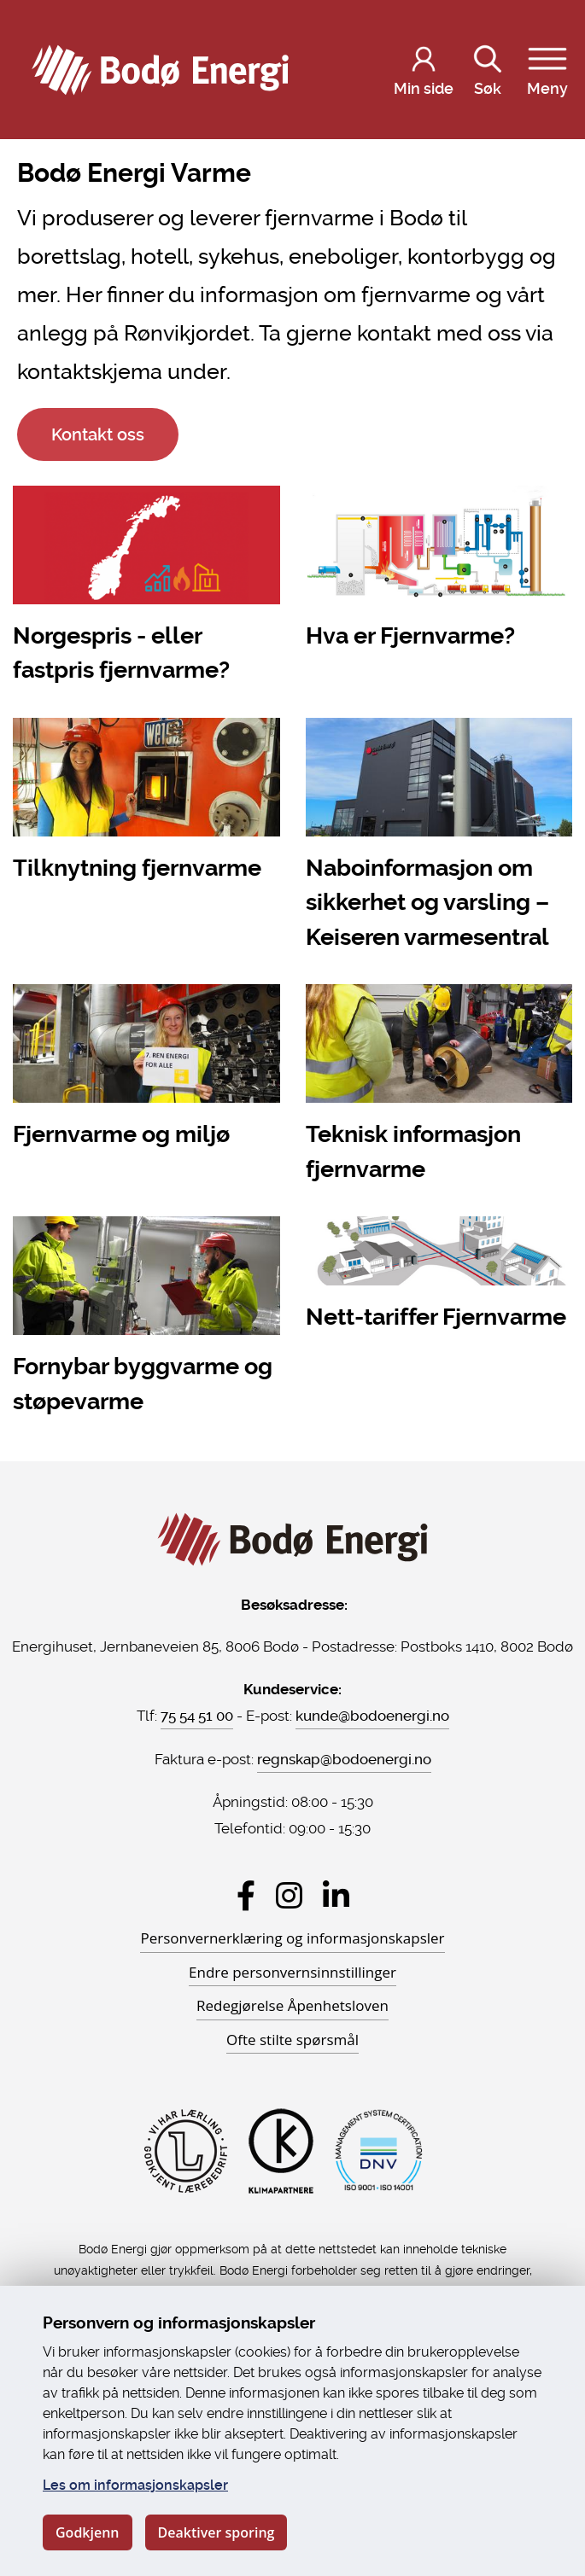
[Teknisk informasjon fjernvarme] (439, 1087)
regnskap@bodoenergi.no (344, 1759)
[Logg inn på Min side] (423, 70)
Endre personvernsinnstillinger (292, 1972)
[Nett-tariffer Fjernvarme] (439, 1277)
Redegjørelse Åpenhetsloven (292, 2005)
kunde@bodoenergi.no (372, 1715)
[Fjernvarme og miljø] (146, 1070)
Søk (487, 67)
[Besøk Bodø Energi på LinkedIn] (336, 1895)
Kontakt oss (97, 434)
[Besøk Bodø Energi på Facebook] (246, 1895)
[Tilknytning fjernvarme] (146, 803)
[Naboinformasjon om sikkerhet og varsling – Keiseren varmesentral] (439, 838)
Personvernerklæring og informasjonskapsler (292, 1938)
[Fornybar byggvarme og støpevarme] (146, 1319)
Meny (547, 67)
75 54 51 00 (197, 1715)
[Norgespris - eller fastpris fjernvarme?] (146, 589)
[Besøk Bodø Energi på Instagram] (289, 1895)
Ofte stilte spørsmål (292, 2039)
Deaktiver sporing (216, 2532)
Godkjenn (88, 2532)
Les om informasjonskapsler (135, 2485)
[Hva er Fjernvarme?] (439, 571)
